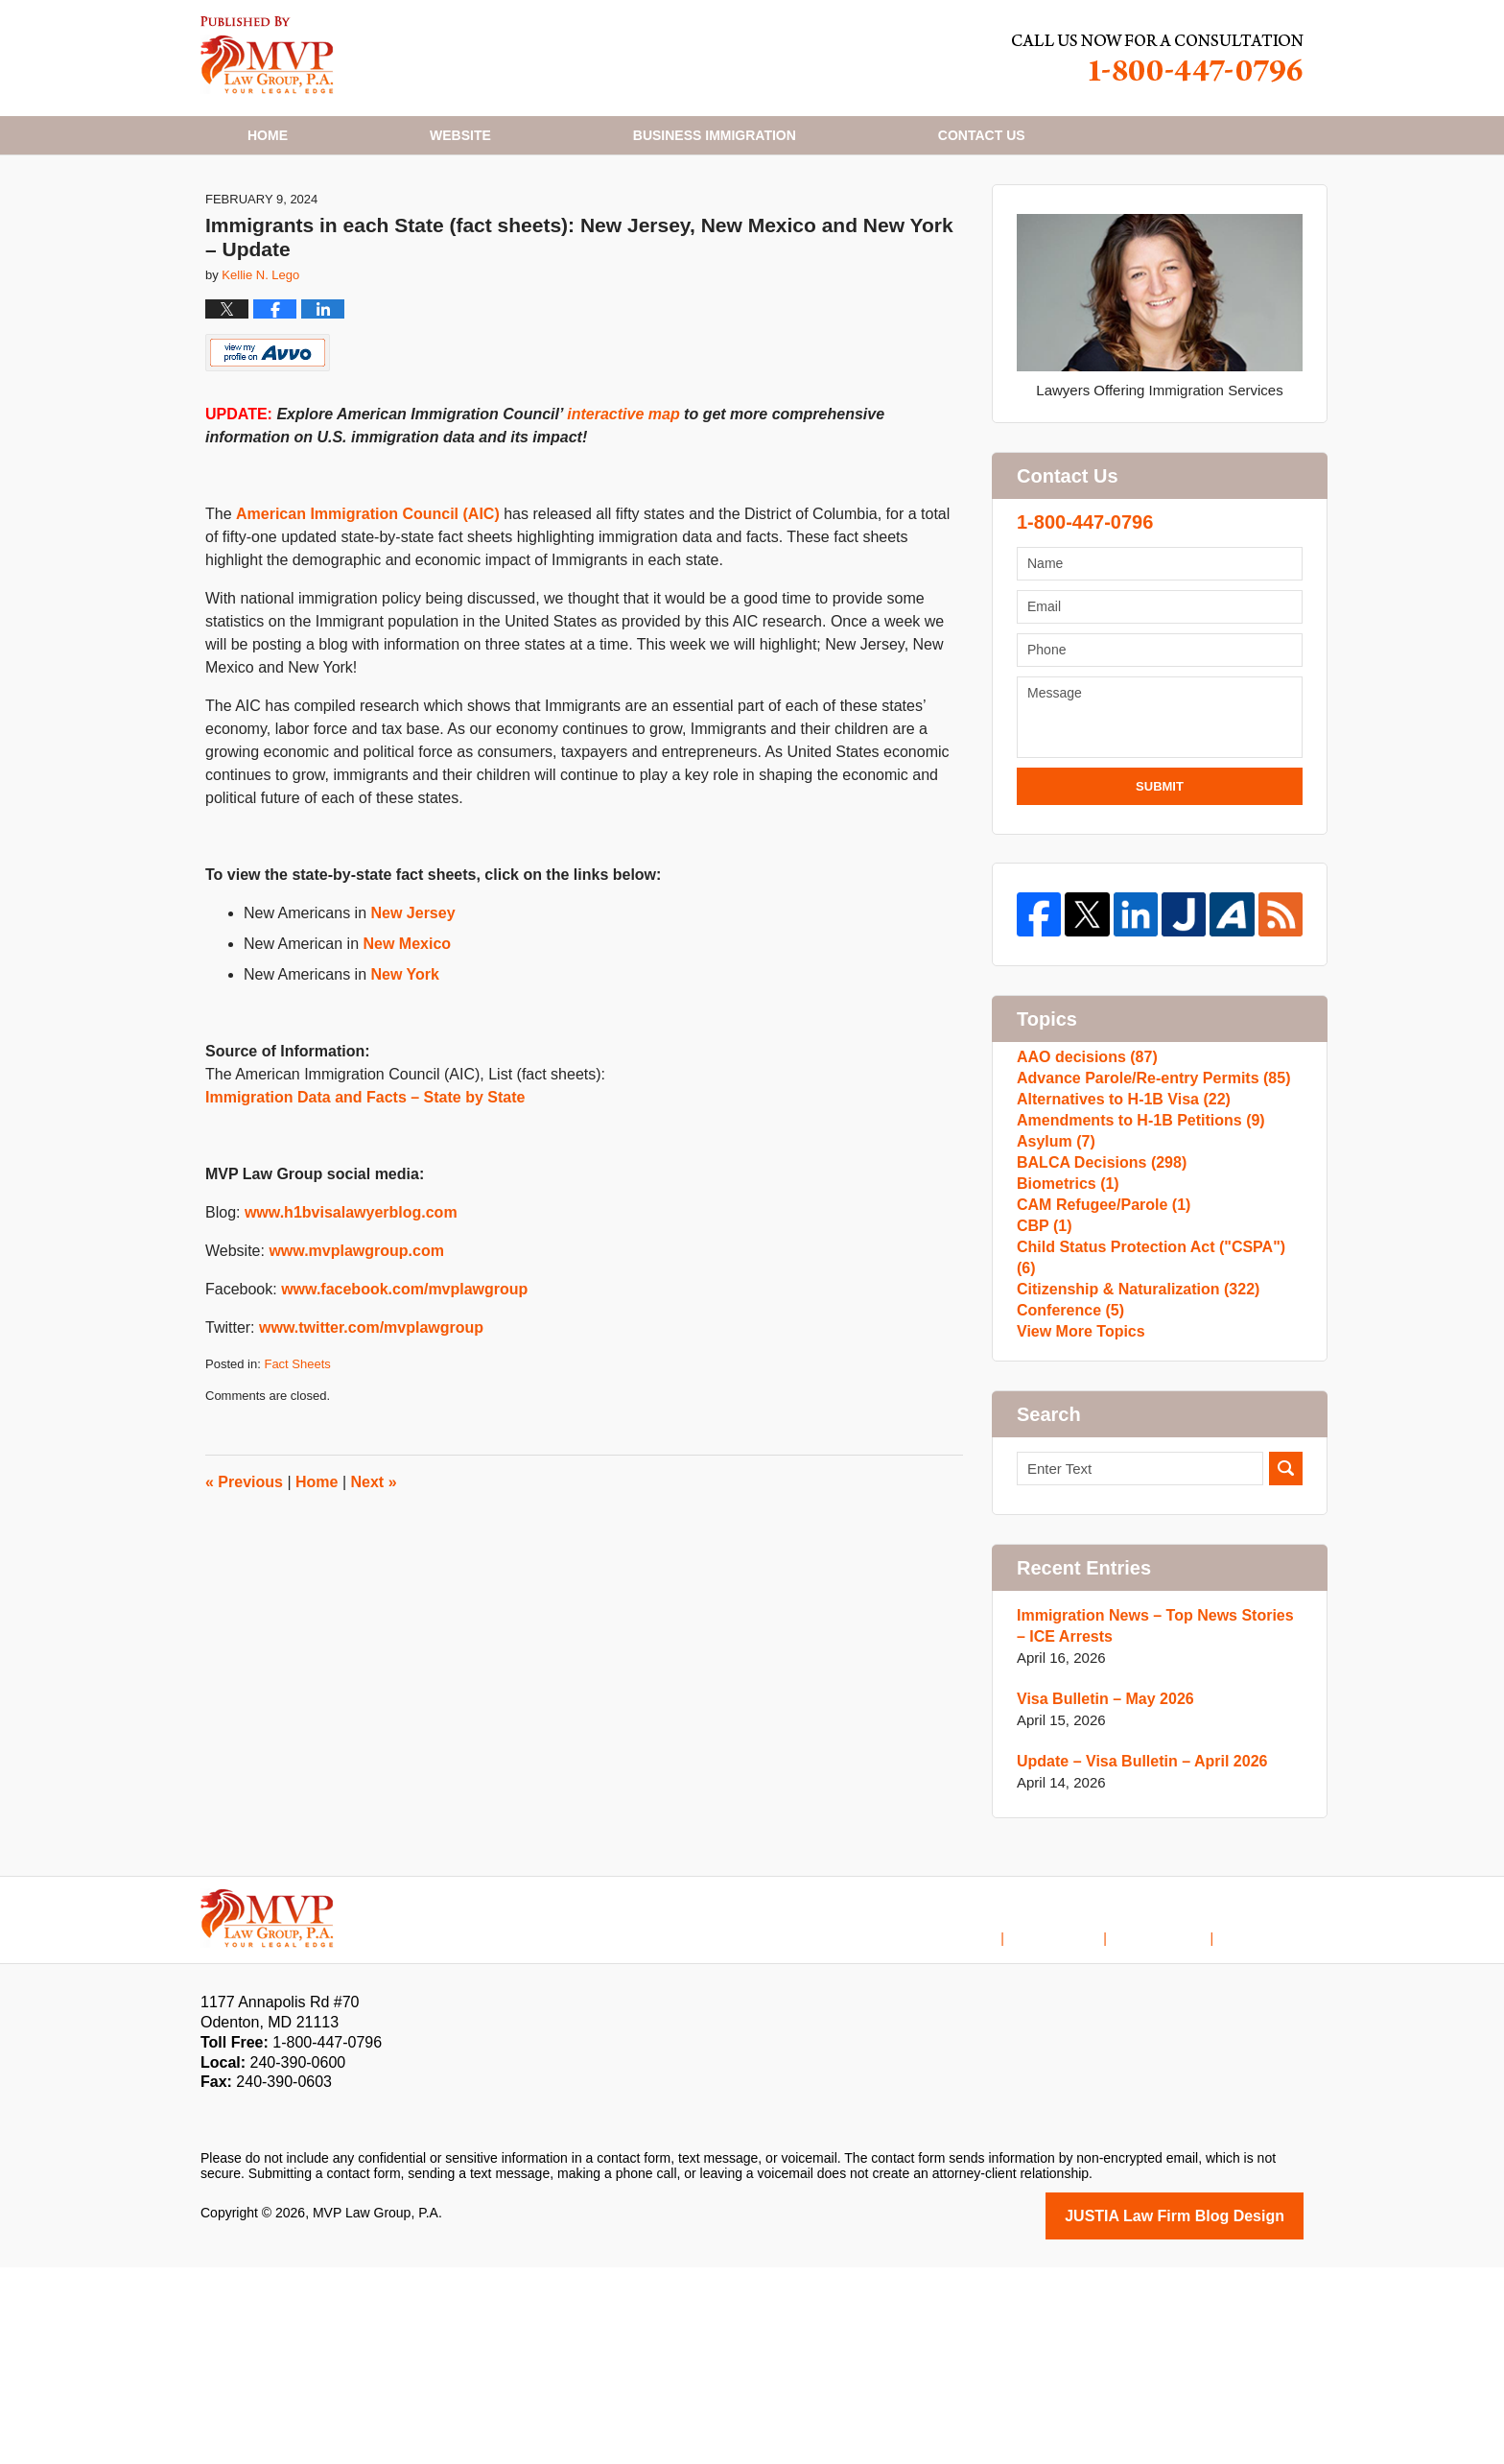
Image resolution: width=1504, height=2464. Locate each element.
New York (405, 1070)
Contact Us (1176, 2121)
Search (1286, 1668)
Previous (244, 1578)
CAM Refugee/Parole (1098, 1372)
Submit (1160, 882)
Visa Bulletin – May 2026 (1100, 1898)
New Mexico (408, 1039)
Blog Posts (1270, 2121)
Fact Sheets (297, 1460)
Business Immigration (714, 135)
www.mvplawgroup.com (356, 1347)
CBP (1043, 1403)
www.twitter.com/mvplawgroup (371, 1423)
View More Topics (1077, 1526)
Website (460, 135)
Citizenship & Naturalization (1131, 1465)
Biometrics (1065, 1342)
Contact (981, 135)
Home (267, 135)
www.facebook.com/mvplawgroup (404, 1385)
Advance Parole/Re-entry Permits (1145, 1188)
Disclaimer (1083, 2121)
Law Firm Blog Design (1212, 2414)
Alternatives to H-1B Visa (1117, 1219)
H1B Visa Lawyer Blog (267, 55)
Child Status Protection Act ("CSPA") (1153, 1434)
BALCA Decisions (1096, 1311)
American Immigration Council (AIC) (368, 610)
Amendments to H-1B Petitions (1133, 1250)
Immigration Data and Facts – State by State (365, 1193)
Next (374, 1578)
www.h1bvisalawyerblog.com (351, 1308)
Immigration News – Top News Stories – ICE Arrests (1152, 1825)
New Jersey (413, 1009)
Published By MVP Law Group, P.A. (1158, 58)
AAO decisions (1083, 1157)
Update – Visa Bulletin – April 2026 (1134, 1961)
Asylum (1054, 1280)
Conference (1067, 1495)
